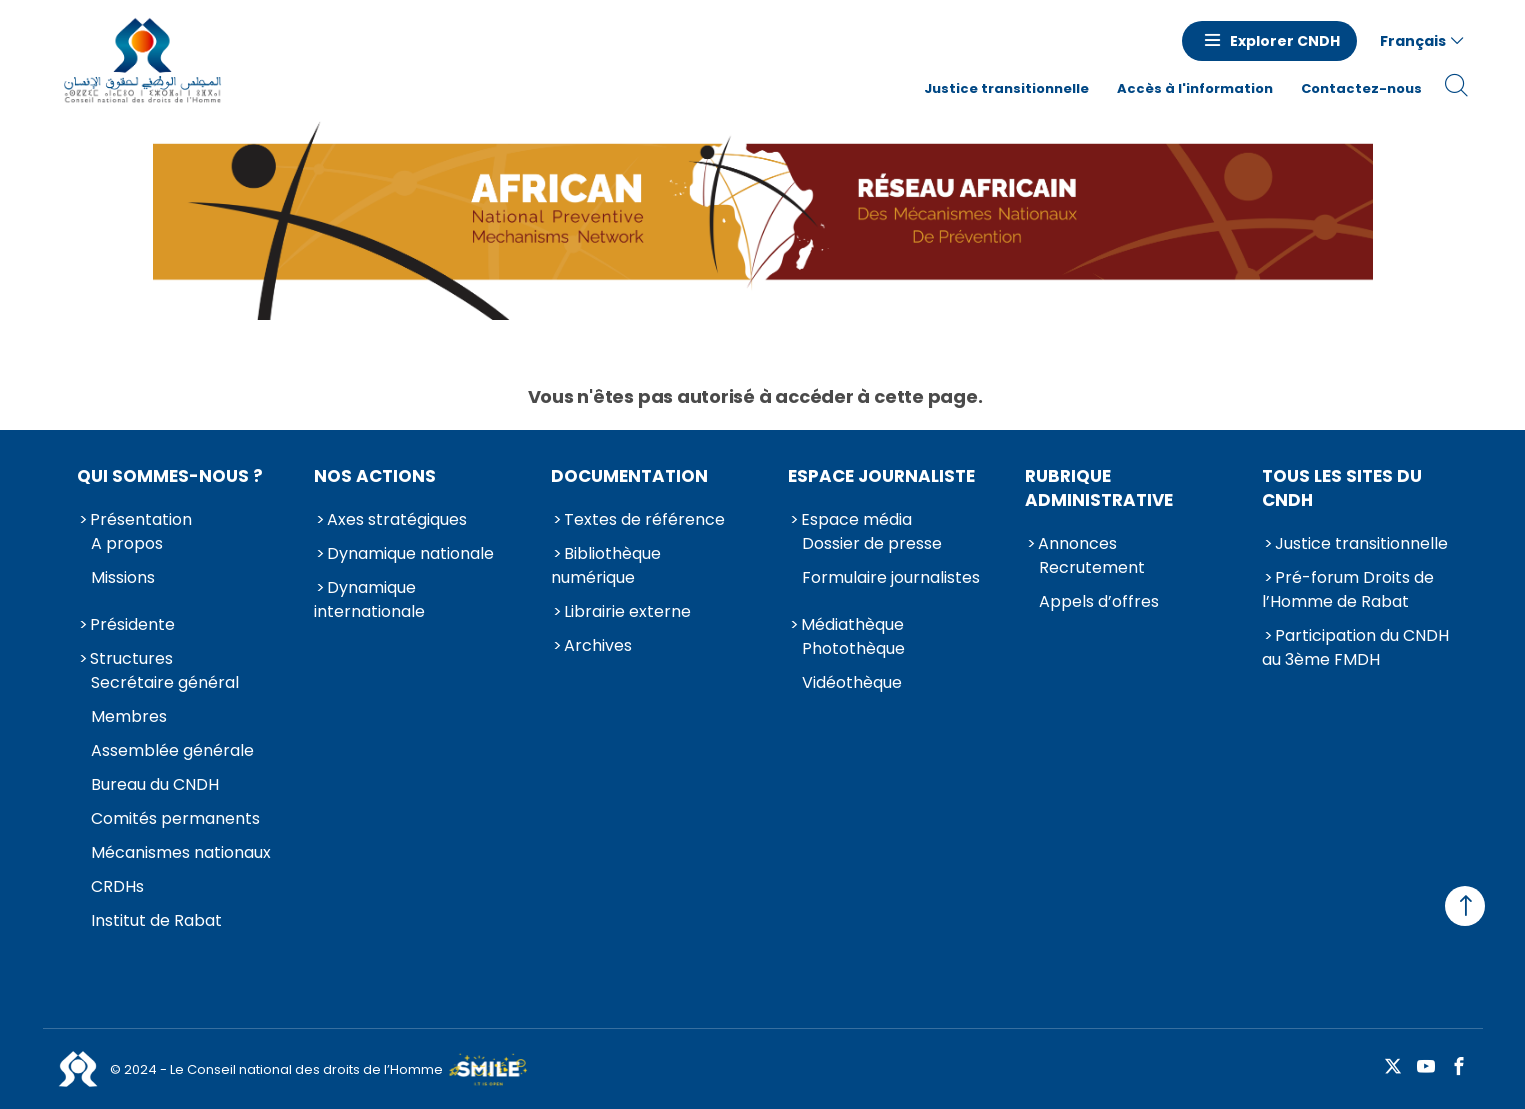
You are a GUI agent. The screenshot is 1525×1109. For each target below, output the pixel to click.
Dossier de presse (872, 543)
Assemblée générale (172, 750)
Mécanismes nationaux (181, 852)
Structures (131, 658)
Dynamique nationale (410, 553)
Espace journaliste (881, 476)
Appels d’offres (1099, 601)
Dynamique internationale (369, 599)
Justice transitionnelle (1006, 88)
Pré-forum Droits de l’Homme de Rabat (1348, 589)
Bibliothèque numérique (606, 565)
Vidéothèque (852, 682)
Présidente (132, 624)
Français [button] (1413, 41)
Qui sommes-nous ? (170, 476)
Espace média (856, 519)
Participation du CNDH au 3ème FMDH (1355, 647)
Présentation (141, 519)
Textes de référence (644, 519)
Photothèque (853, 648)
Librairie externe (627, 611)
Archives (598, 645)
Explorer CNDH (1285, 41)
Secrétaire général (165, 682)
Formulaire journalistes (891, 577)
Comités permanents (175, 818)
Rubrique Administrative (1099, 488)
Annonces (1077, 543)
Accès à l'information (1195, 88)
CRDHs (117, 886)
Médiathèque (852, 624)
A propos (127, 543)
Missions (123, 577)
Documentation (629, 476)
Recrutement (1092, 567)
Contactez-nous (1361, 88)
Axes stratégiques (397, 519)
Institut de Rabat (156, 920)
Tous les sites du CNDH (1342, 488)
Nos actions (375, 476)
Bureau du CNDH (155, 784)
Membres (129, 716)
